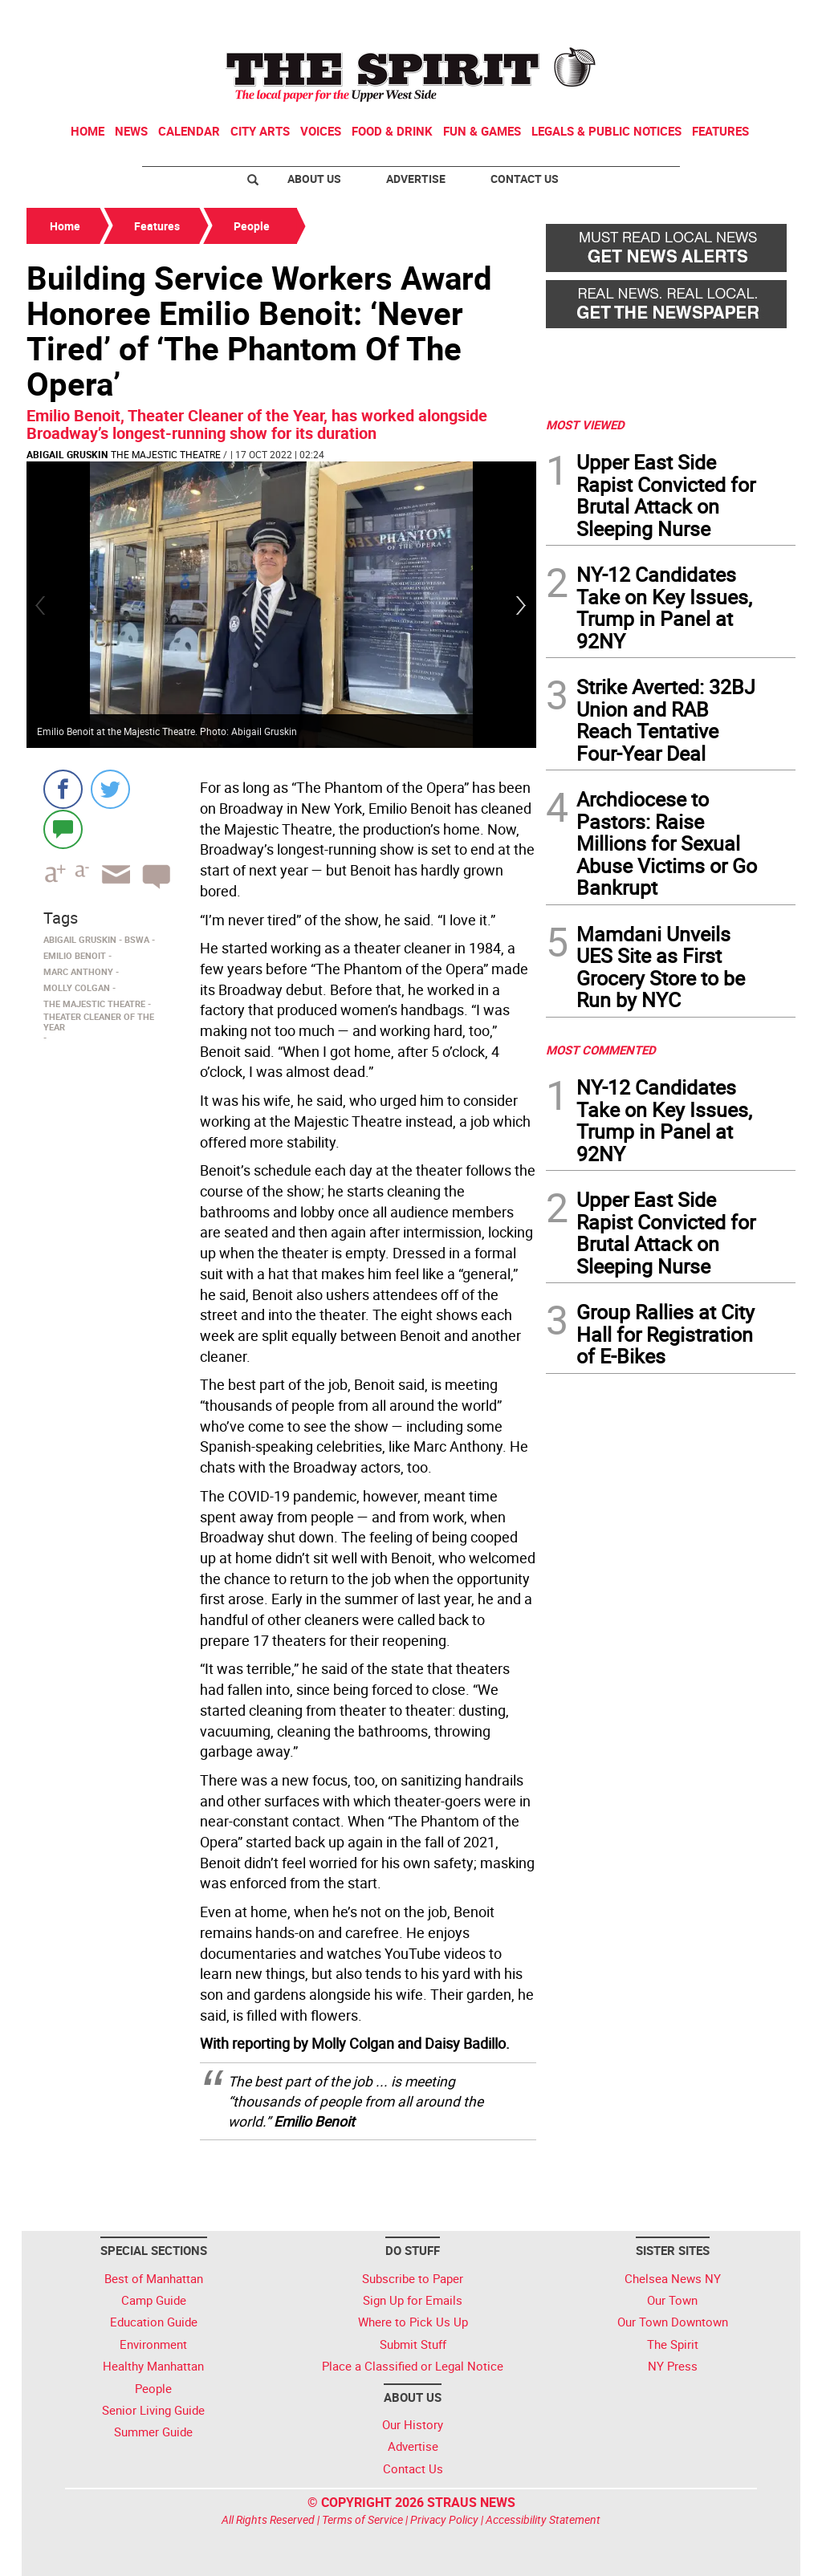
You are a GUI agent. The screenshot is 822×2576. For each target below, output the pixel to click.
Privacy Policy (444, 2519)
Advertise (416, 178)
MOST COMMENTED (601, 1050)
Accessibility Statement (543, 2519)
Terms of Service (362, 2519)
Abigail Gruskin (67, 454)
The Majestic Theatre (166, 454)
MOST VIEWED (585, 424)
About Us (314, 178)
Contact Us (524, 178)
